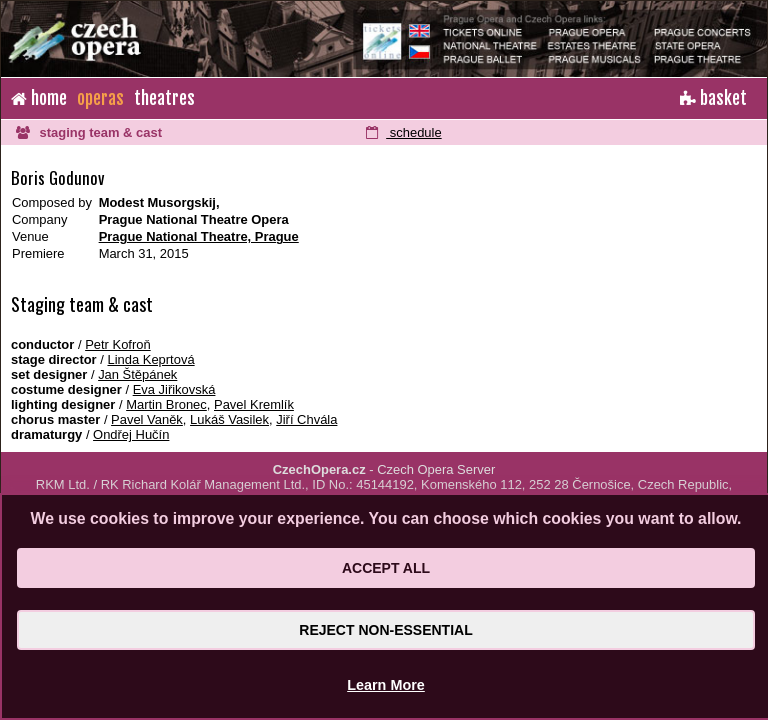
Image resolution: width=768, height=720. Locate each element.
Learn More (386, 685)
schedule (403, 132)
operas (100, 98)
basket (713, 98)
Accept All (386, 568)
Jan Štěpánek (137, 374)
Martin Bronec (166, 404)
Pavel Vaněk (147, 419)
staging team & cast (89, 132)
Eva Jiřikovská (174, 389)
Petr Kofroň (118, 344)
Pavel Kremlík (254, 404)
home (39, 98)
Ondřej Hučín (131, 434)
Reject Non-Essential (385, 630)
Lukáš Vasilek (229, 419)
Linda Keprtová (150, 359)
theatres (164, 98)
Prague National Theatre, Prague (199, 236)
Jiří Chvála (306, 419)
